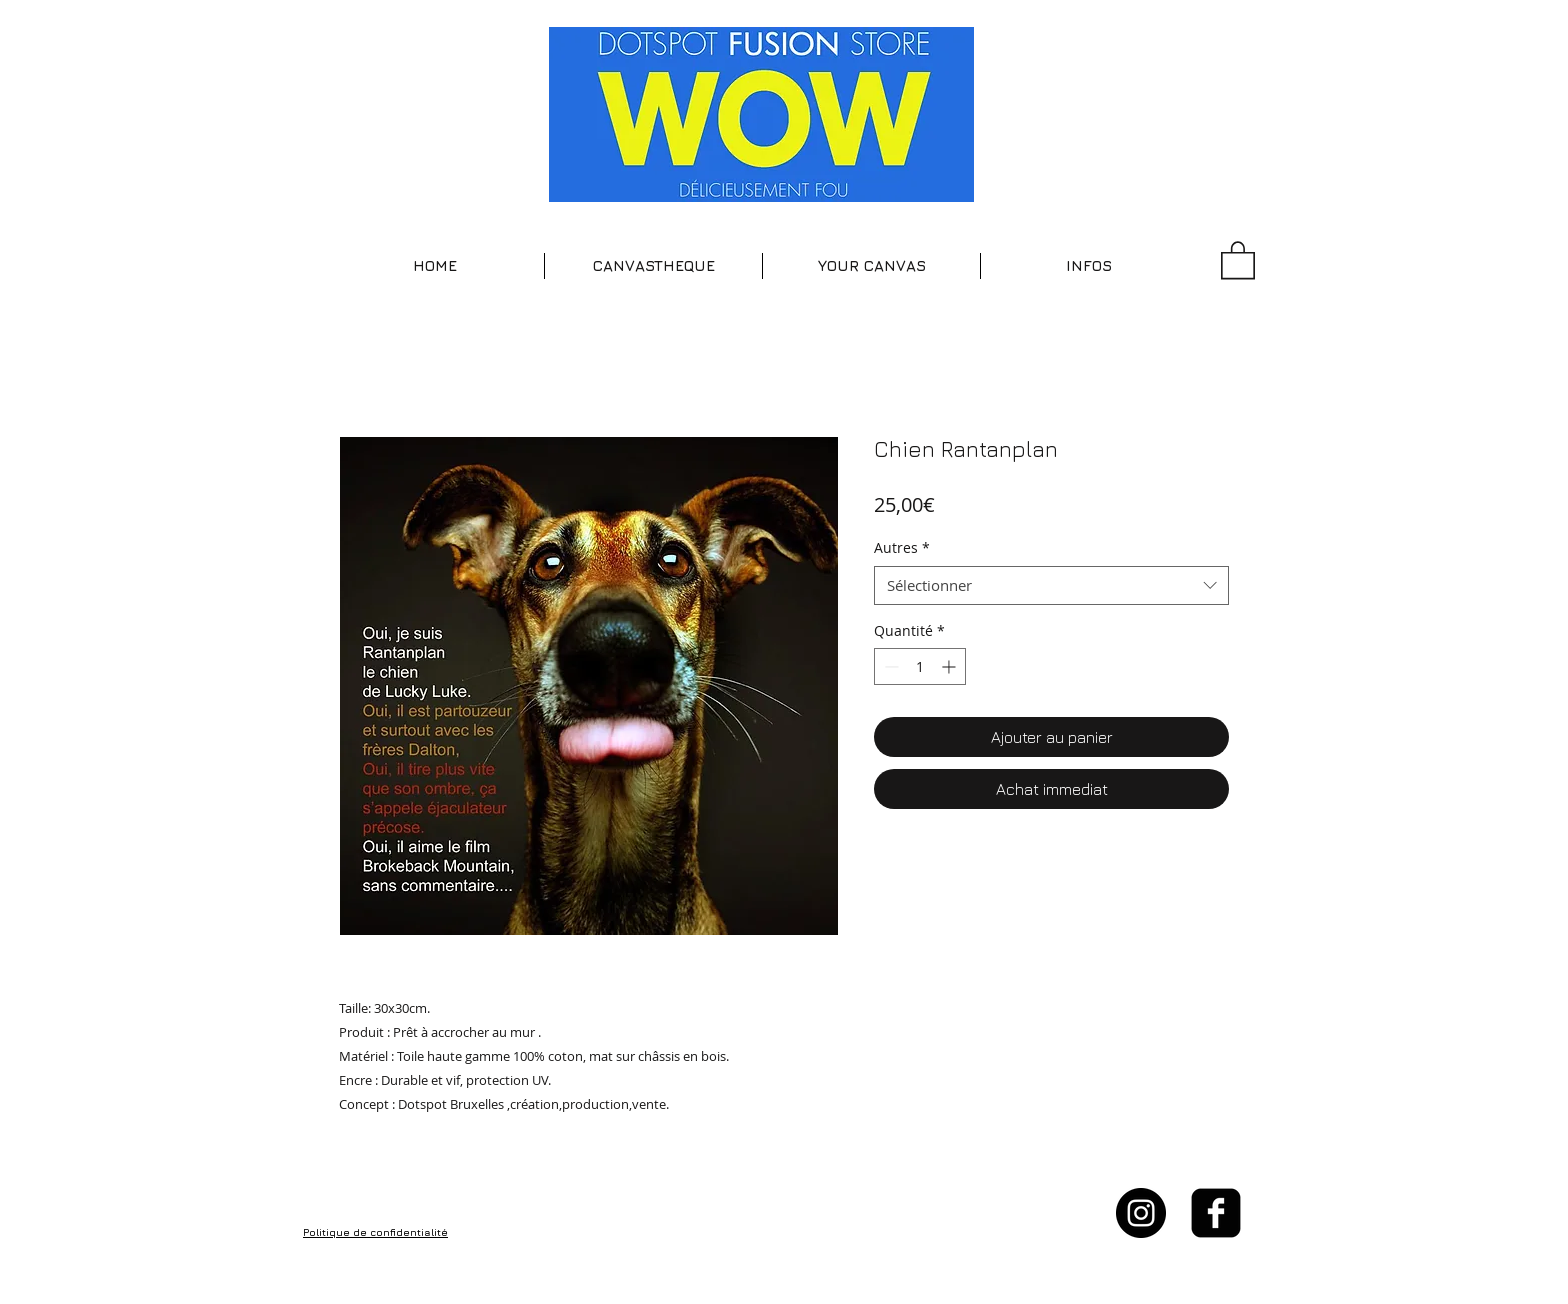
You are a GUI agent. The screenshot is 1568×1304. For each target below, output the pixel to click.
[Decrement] (889, 666)
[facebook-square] (1216, 1213)
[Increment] (950, 666)
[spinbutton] (920, 666)
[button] (653, 266)
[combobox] (1051, 585)
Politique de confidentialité (375, 1232)
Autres (902, 547)
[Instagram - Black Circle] (1141, 1213)
